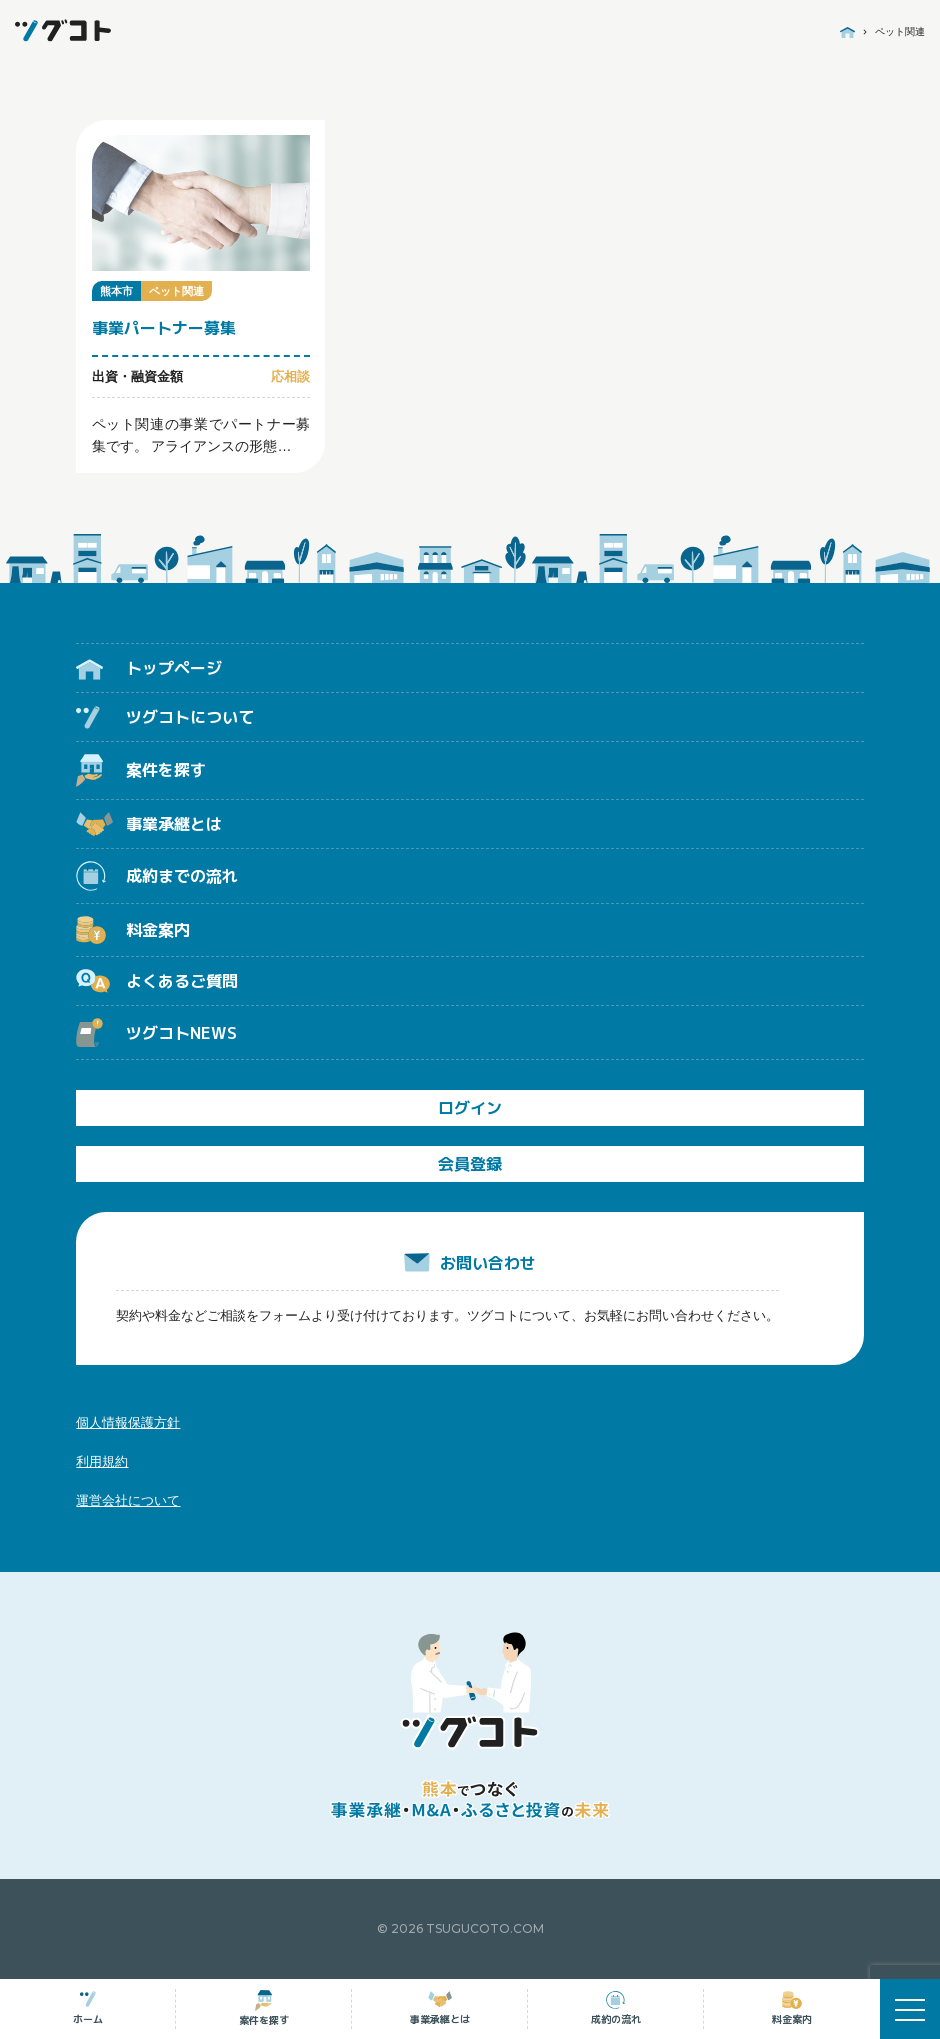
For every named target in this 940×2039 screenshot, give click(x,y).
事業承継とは (149, 824)
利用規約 (102, 1461)
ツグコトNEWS (156, 1032)
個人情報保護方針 (128, 1422)
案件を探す (141, 770)
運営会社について (128, 1500)
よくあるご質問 (157, 981)
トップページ (149, 668)
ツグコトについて (165, 717)
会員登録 (470, 1164)
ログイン (470, 1108)
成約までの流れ (157, 875)
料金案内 (133, 930)
